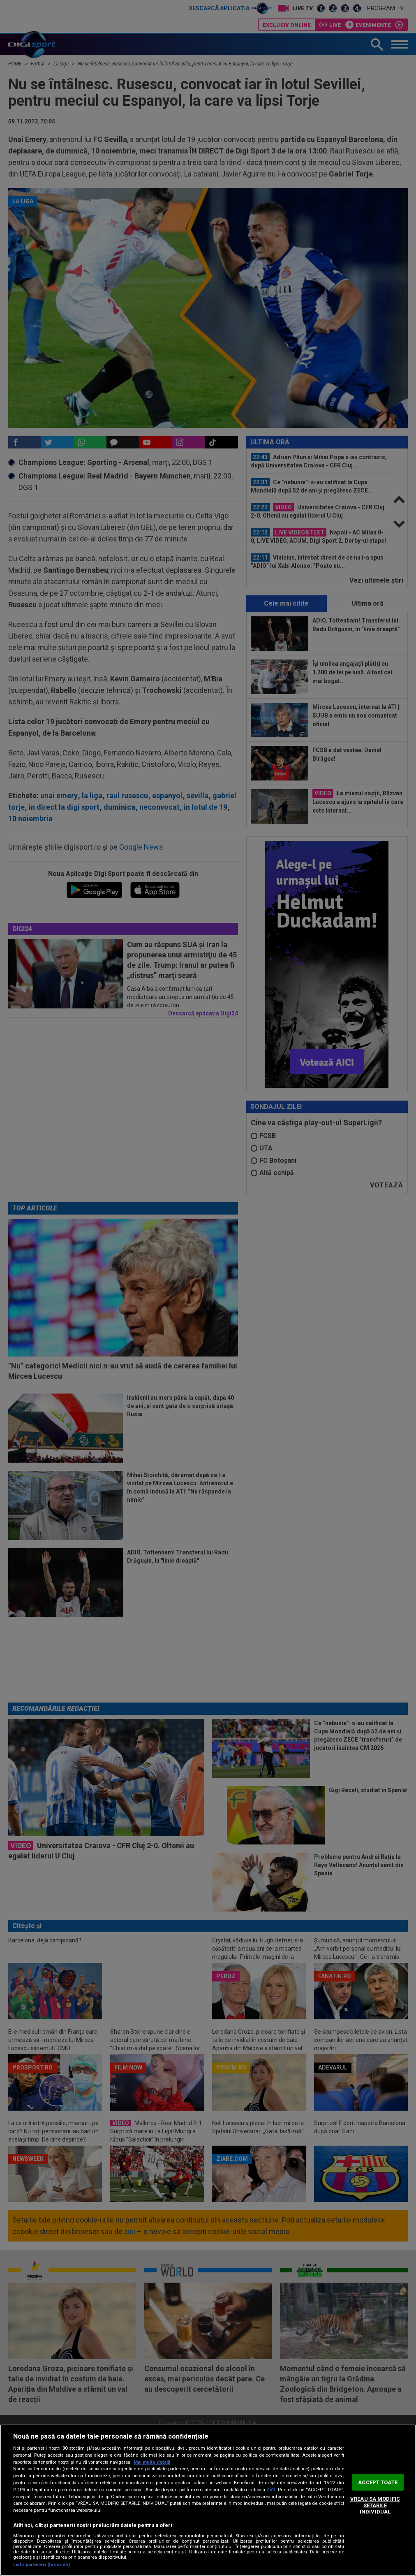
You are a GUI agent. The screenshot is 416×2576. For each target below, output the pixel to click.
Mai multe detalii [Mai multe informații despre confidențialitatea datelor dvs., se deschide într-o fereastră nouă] (152, 2462)
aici (271, 2489)
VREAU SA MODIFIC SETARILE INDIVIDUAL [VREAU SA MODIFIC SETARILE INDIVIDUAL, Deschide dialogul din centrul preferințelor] (375, 2505)
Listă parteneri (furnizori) (41, 2564)
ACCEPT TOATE (378, 2482)
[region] (208, 2500)
